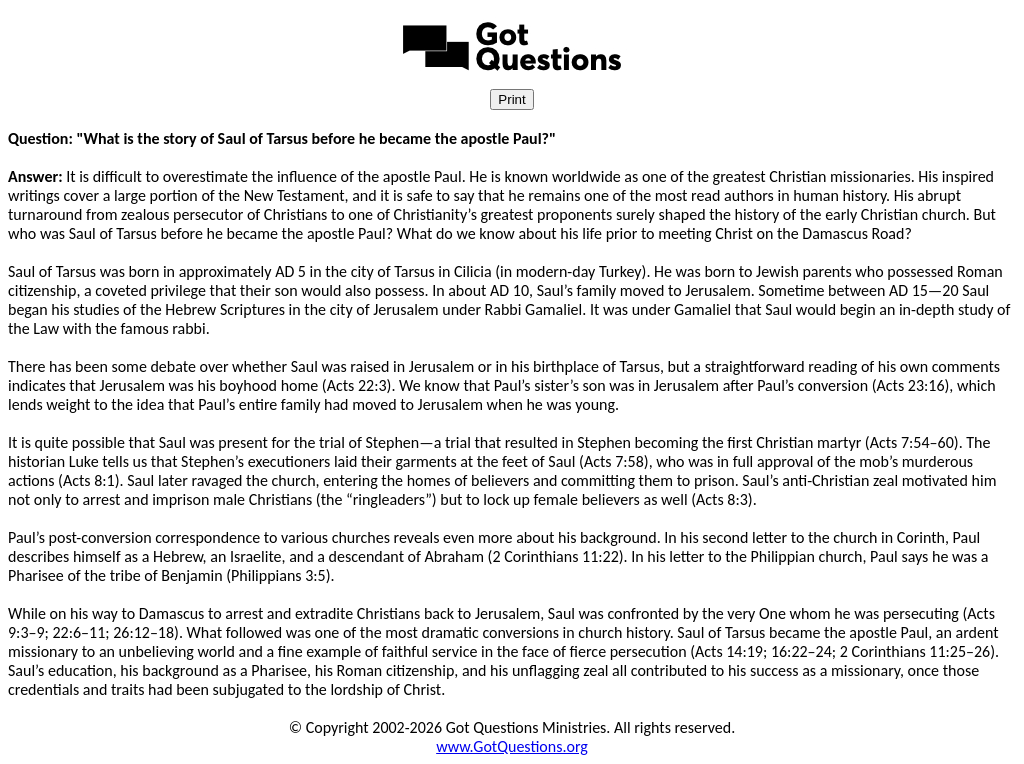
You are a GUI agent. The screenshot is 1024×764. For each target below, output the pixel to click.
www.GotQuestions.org (512, 746)
